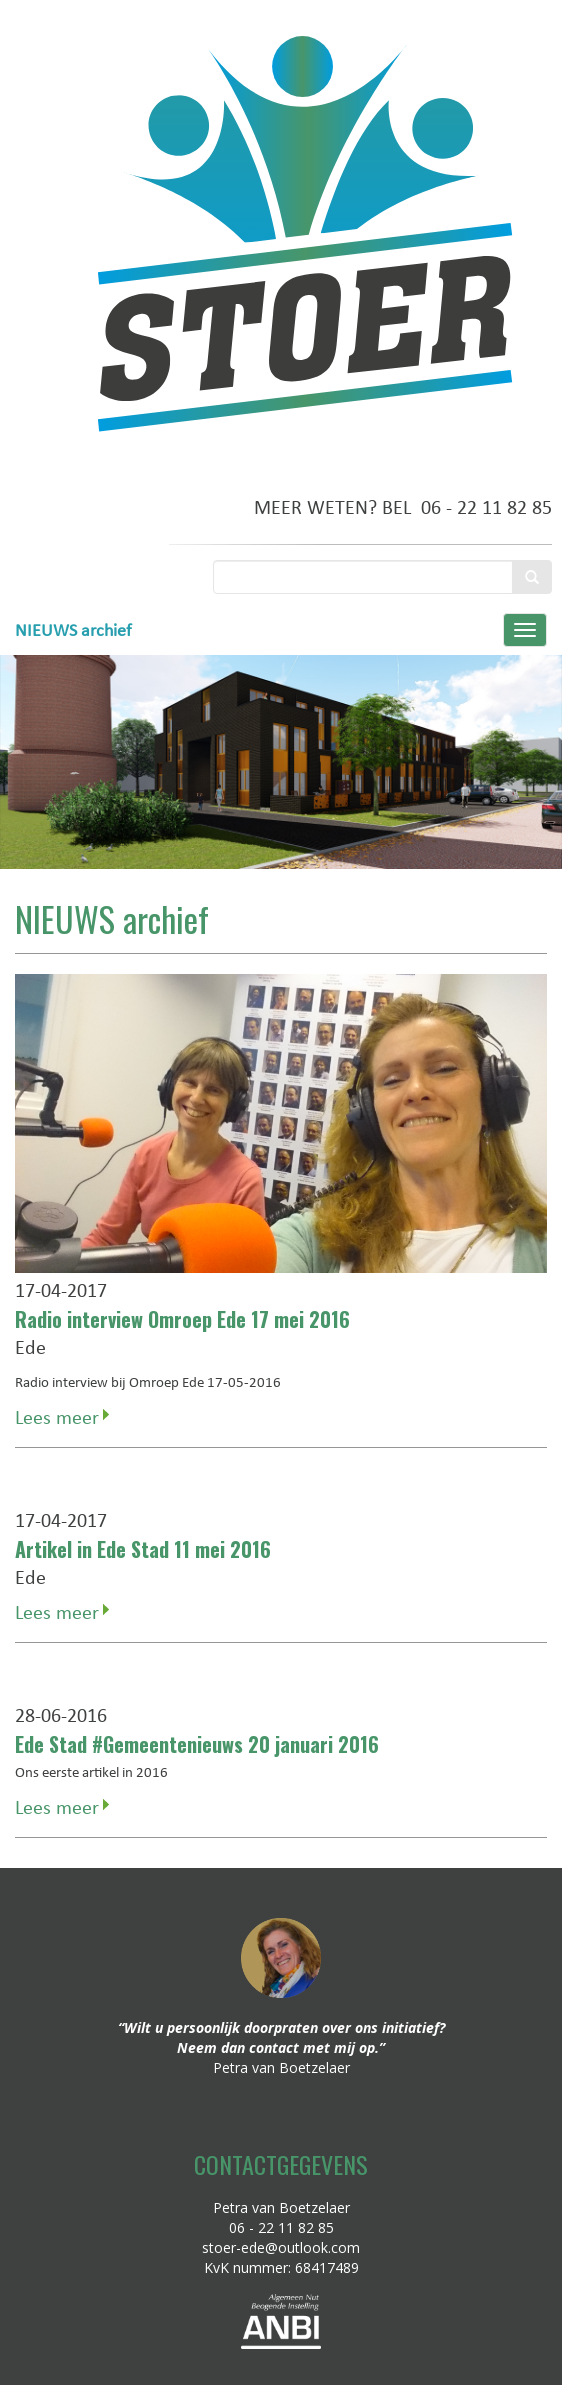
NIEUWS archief (73, 630)
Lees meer (57, 1417)
